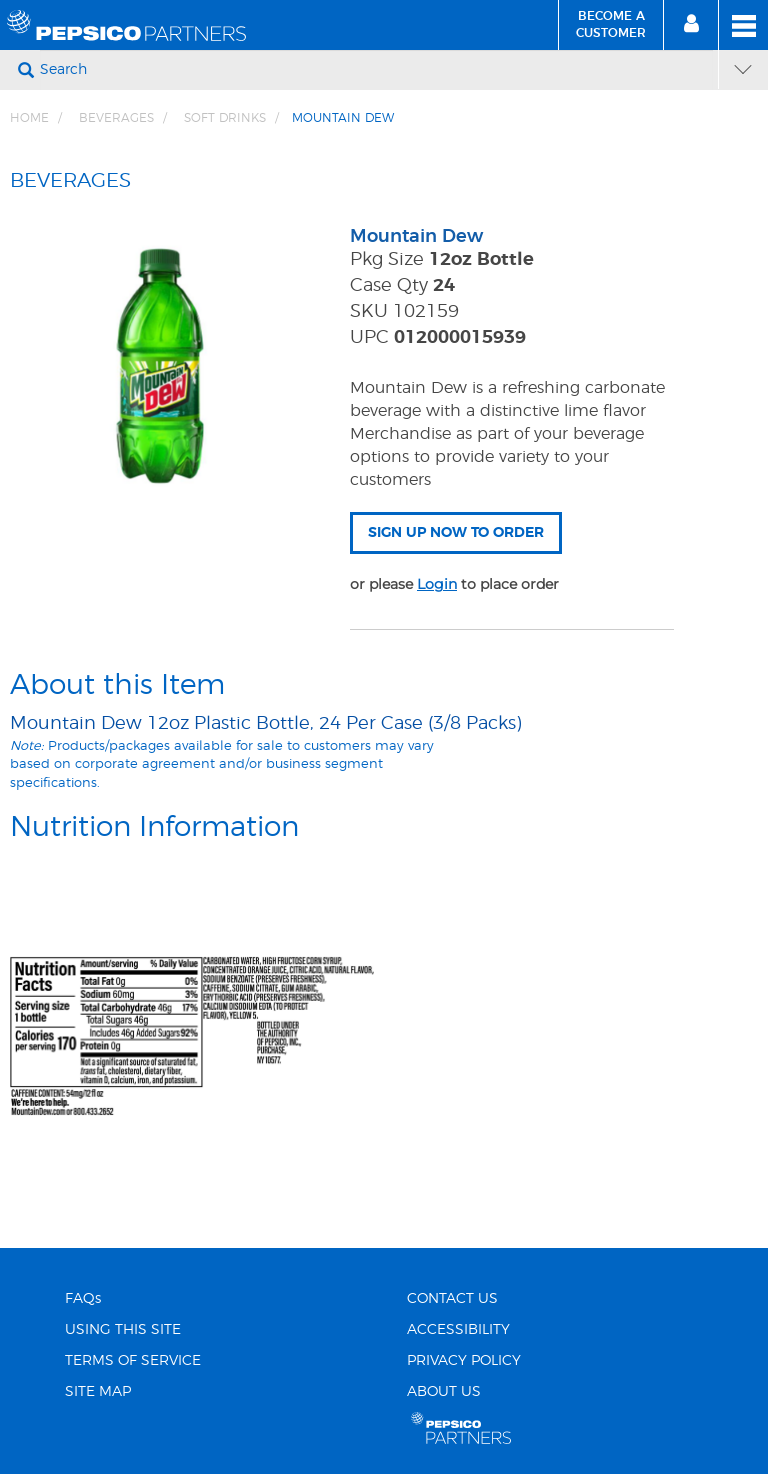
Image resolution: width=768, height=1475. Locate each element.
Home (29, 118)
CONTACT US (452, 1299)
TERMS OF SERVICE (133, 1361)
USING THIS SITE (123, 1330)
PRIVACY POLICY (464, 1361)
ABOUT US (444, 1392)
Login (437, 584)
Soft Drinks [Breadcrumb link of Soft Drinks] (225, 118)
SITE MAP (98, 1392)
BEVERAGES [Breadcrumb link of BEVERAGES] (116, 118)
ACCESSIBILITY (458, 1330)
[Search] (376, 70)
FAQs (83, 1299)
